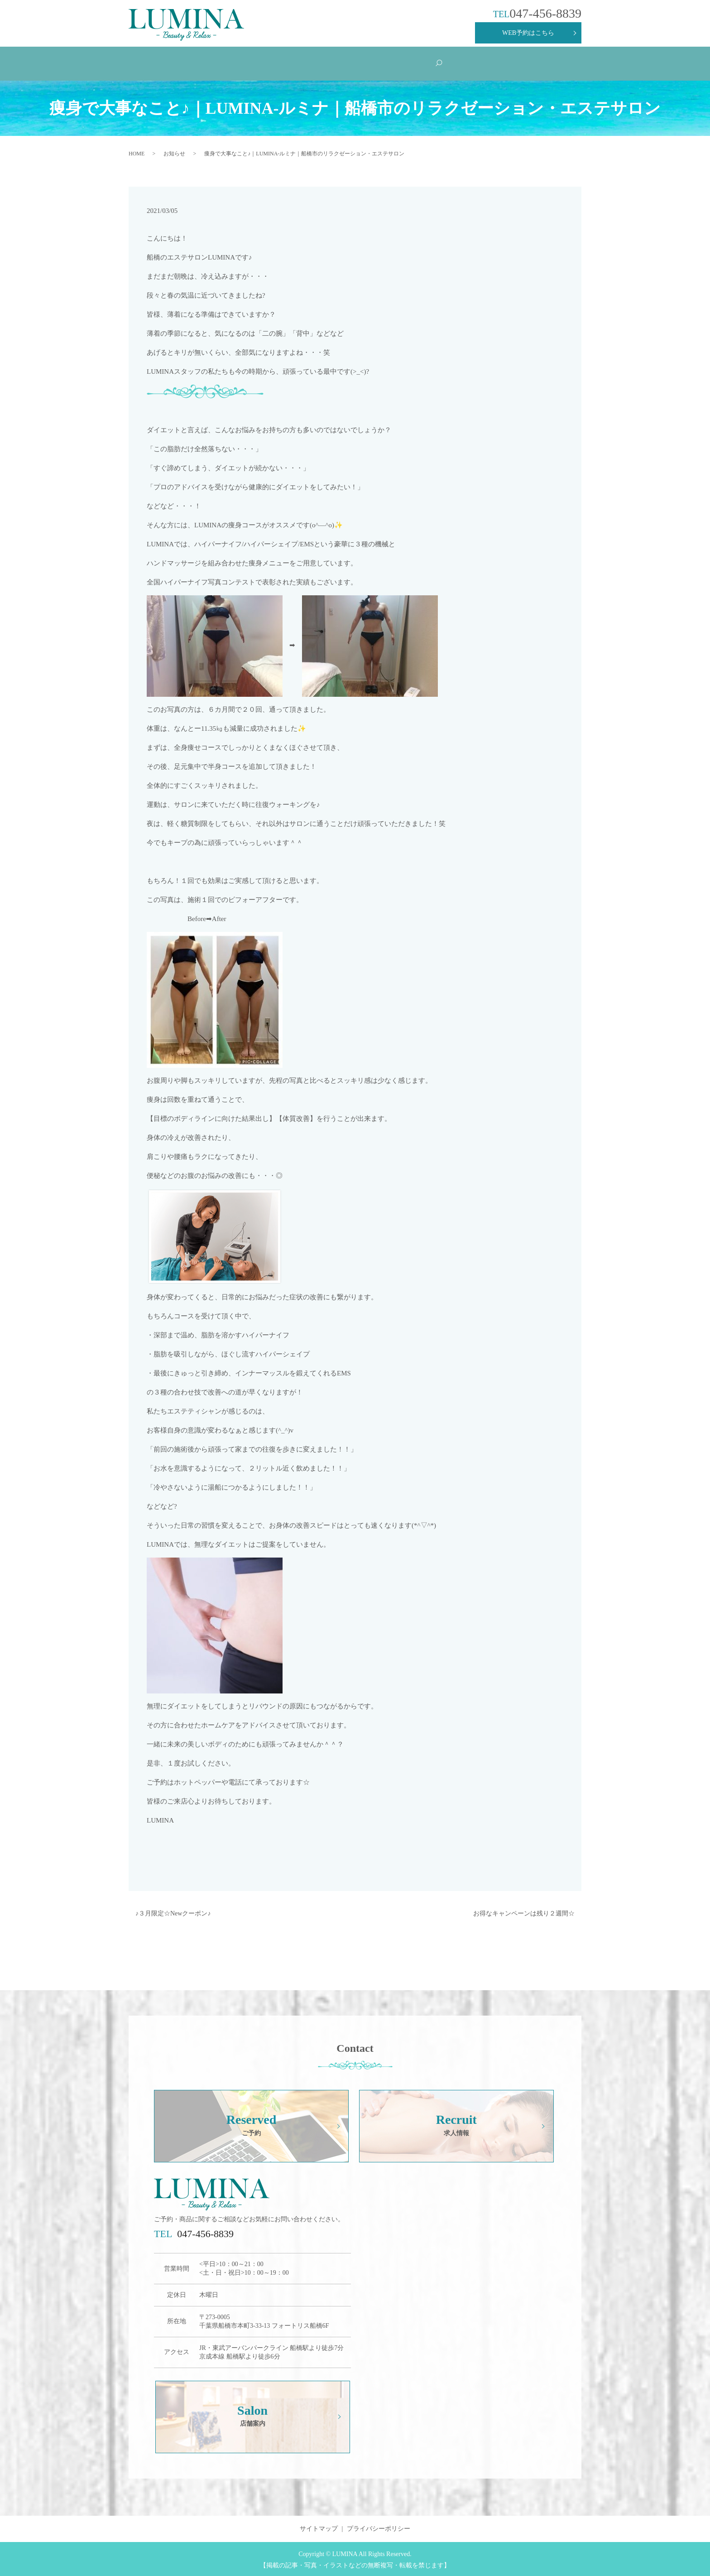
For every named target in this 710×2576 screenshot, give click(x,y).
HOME (157, 62)
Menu (278, 62)
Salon (528, 62)
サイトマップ (319, 2527)
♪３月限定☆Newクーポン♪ (173, 1912)
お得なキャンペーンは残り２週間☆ (524, 1912)
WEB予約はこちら (528, 32)
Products (401, 62)
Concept (215, 62)
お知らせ (174, 152)
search (573, 62)
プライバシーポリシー (378, 2527)
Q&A (341, 62)
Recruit (461, 62)
